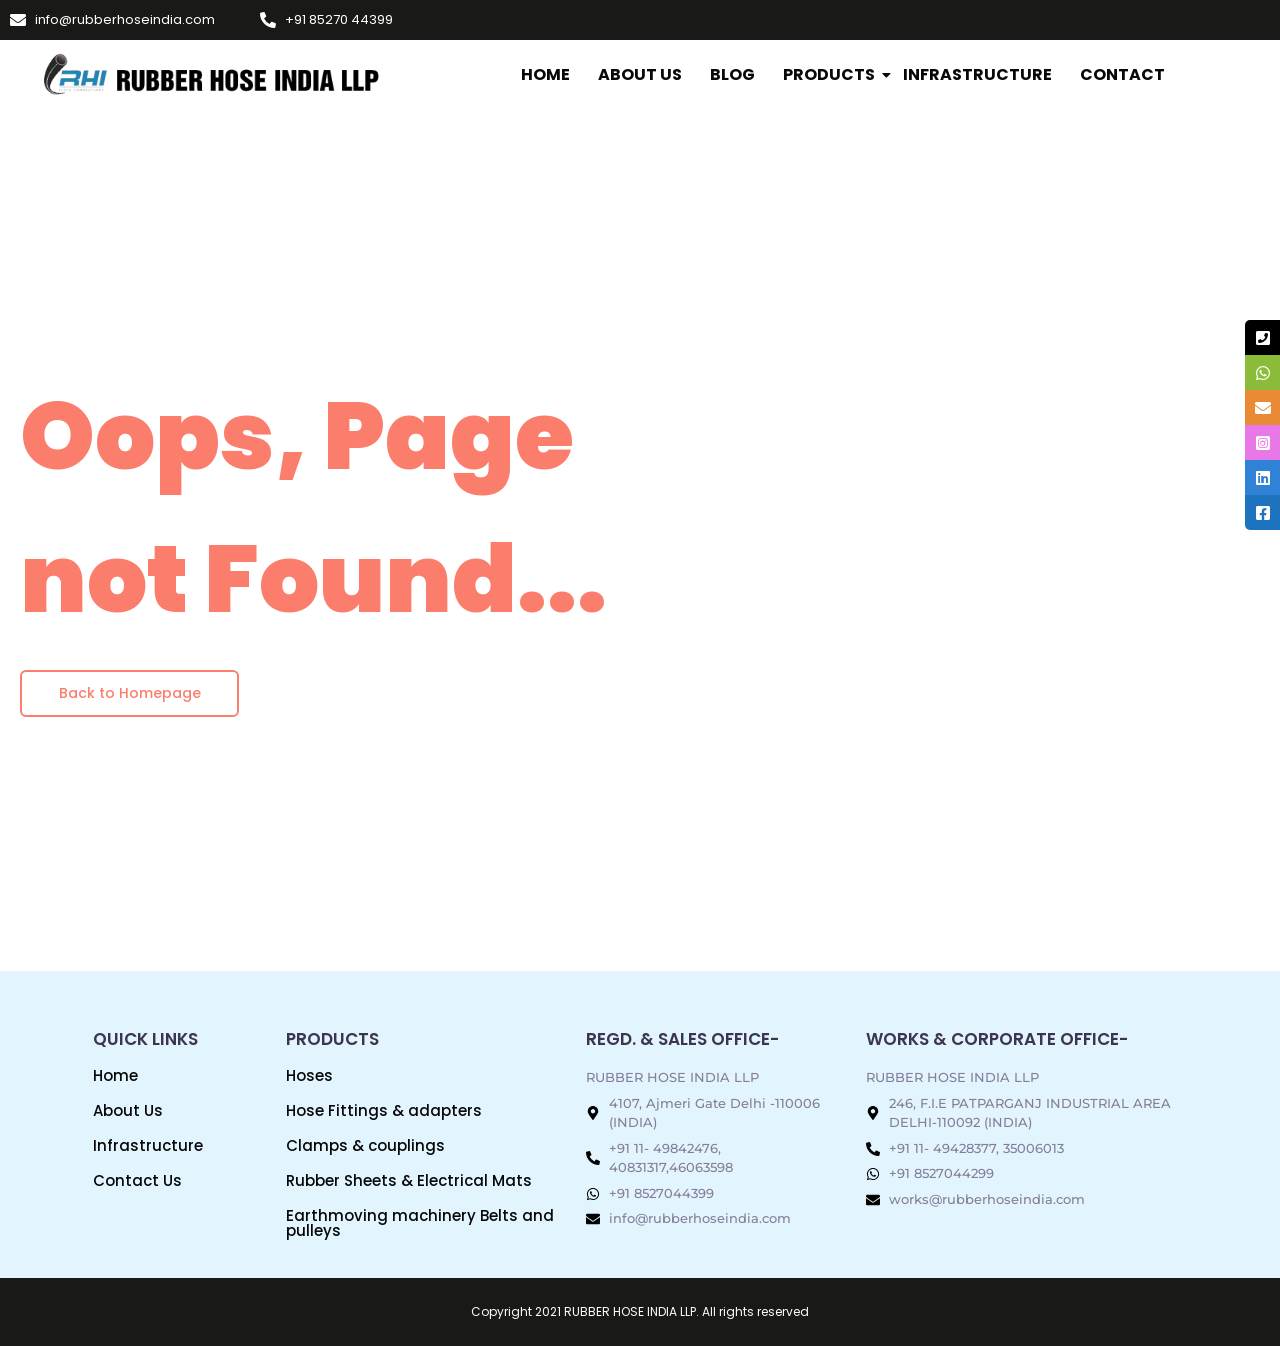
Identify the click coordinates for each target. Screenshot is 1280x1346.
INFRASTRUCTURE (977, 74)
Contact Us (137, 1180)
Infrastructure (148, 1145)
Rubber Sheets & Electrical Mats (409, 1180)
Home (545, 74)
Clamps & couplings (365, 1145)
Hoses (309, 1075)
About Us (640, 74)
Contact (1122, 74)
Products (830, 74)
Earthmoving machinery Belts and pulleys (420, 1223)
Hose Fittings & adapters (384, 1110)
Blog (732, 74)
